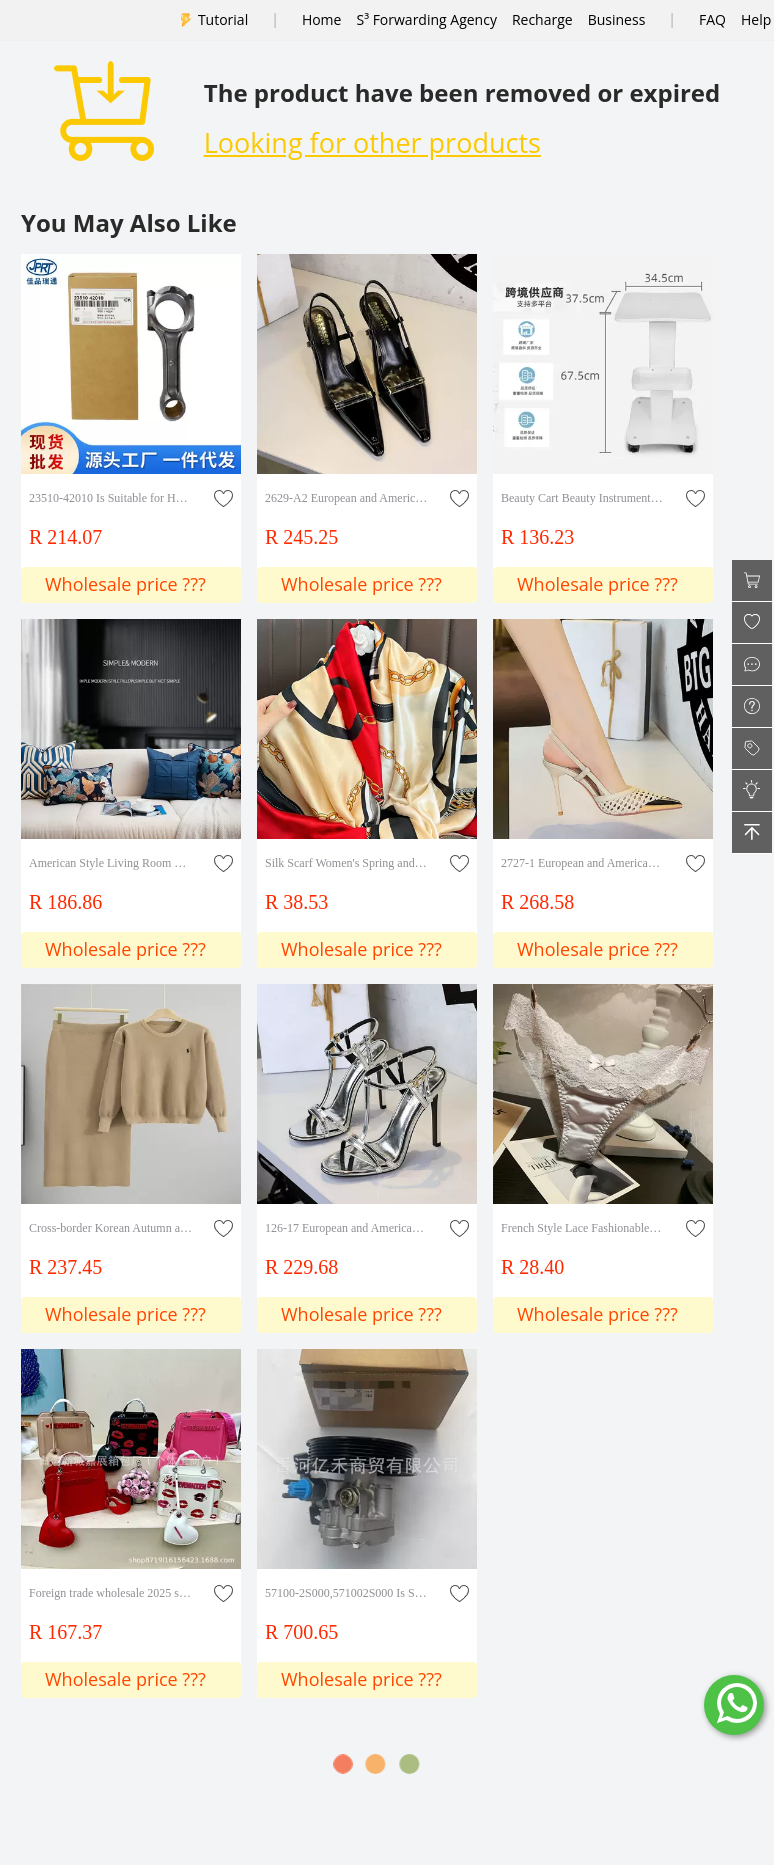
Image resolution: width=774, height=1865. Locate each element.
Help (756, 19)
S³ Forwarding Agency (426, 19)
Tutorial (223, 19)
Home (322, 19)
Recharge (542, 19)
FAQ (712, 19)
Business (617, 19)
